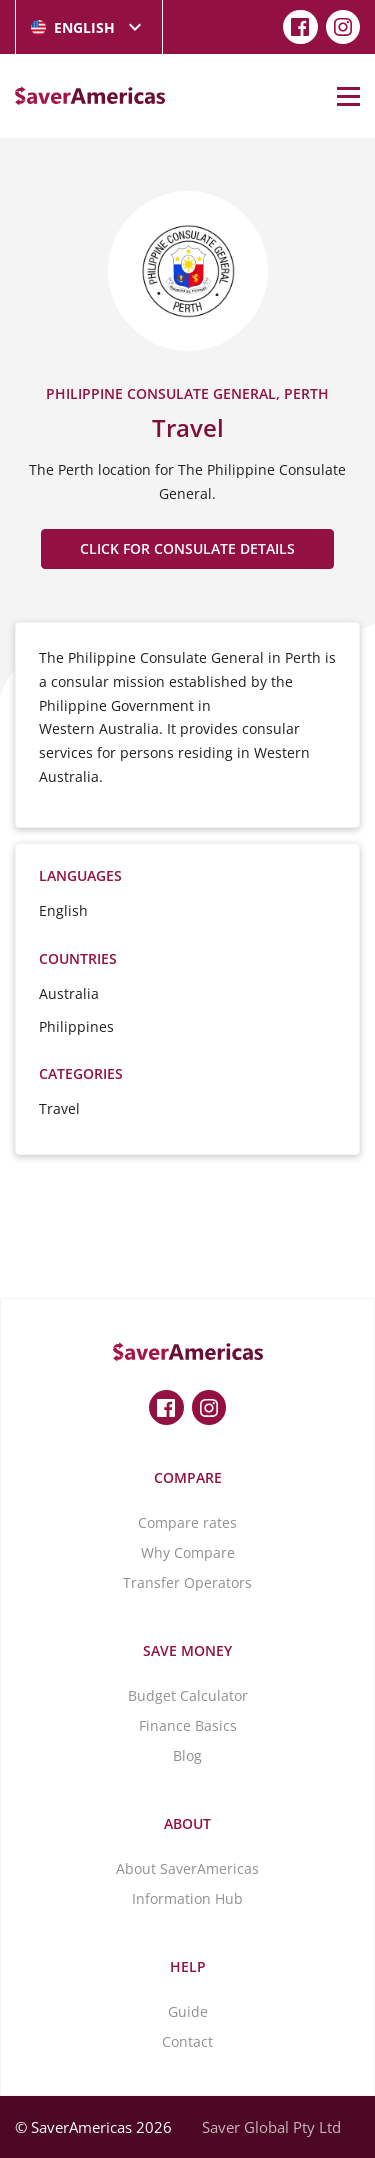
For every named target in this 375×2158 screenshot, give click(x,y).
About (187, 1823)
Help (188, 1966)
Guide (188, 2011)
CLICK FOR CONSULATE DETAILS (187, 548)
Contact (187, 2041)
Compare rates (187, 1522)
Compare (188, 1477)
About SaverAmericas (187, 1868)
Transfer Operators (187, 1582)
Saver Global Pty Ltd (271, 2127)
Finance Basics (188, 1725)
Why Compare (188, 1552)
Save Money (187, 1650)
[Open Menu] (348, 96)
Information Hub (187, 1898)
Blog (187, 1755)
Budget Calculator (188, 1695)
